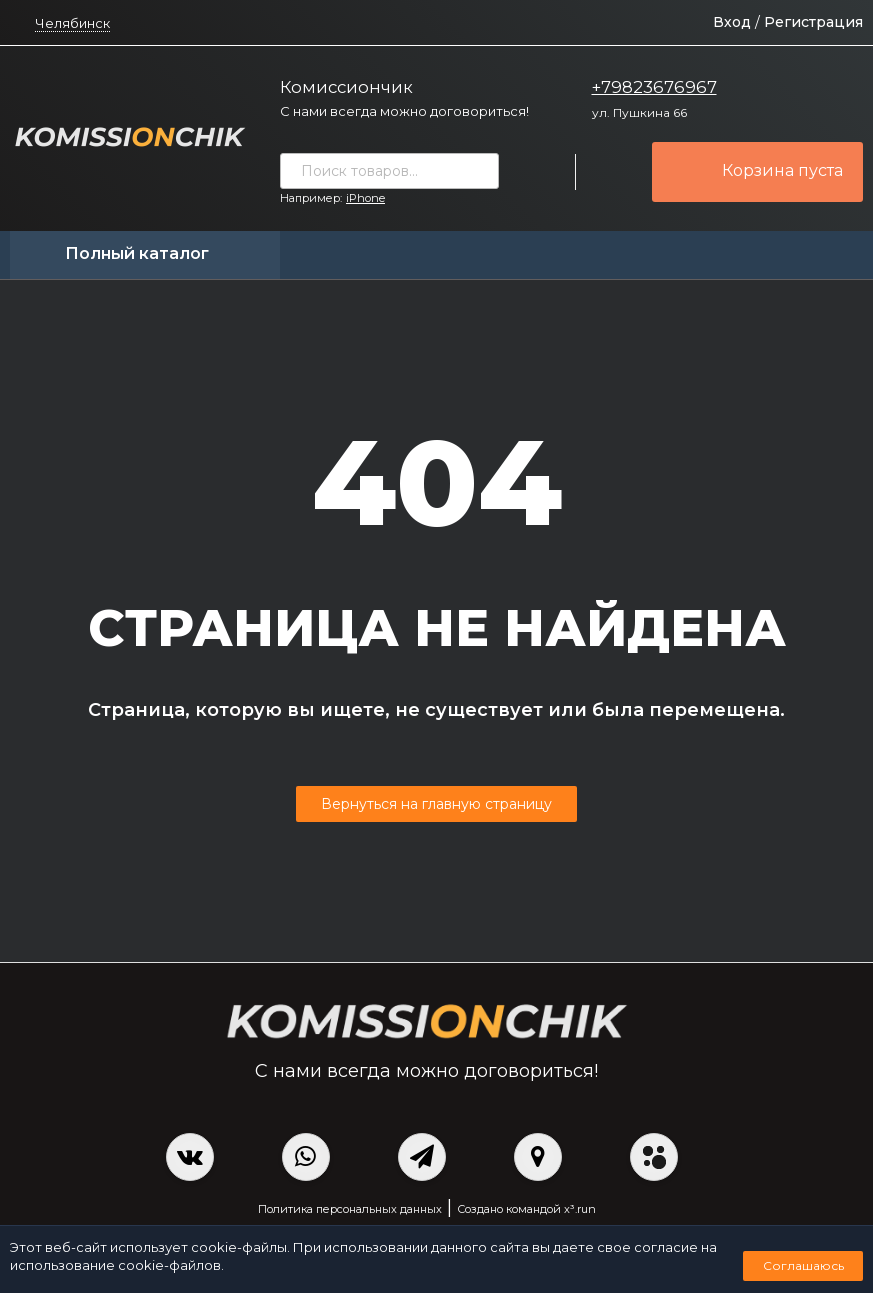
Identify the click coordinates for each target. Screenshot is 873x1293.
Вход (732, 22)
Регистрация (813, 22)
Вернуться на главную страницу (436, 804)
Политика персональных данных (350, 1209)
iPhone (365, 198)
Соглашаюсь (803, 1265)
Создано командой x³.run (526, 1209)
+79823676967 (654, 87)
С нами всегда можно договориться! (404, 111)
